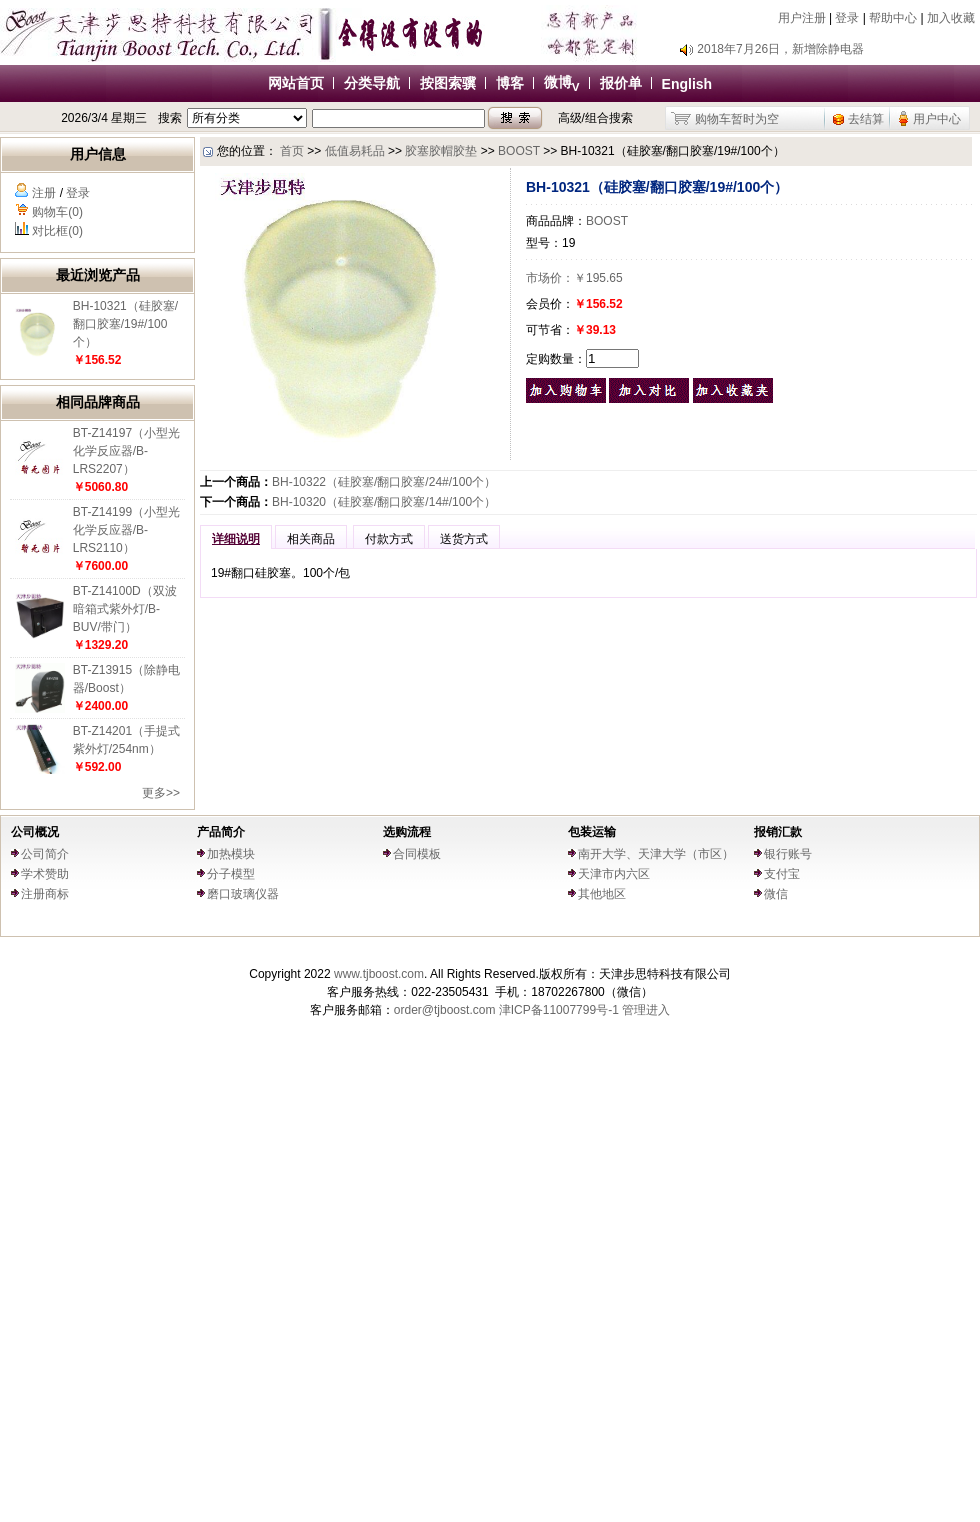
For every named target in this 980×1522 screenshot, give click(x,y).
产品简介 (221, 832)
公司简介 (45, 854)
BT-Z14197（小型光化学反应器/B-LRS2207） (126, 451)
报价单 (621, 83)
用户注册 (802, 18)
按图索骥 (448, 83)
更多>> (161, 793)
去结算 (866, 119)
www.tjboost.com (379, 974)
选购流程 (407, 832)
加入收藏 (951, 18)
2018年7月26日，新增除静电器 (780, 49)
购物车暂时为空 (737, 119)
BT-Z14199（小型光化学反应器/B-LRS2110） (126, 530)
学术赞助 (45, 874)
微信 (776, 894)
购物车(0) (57, 212)
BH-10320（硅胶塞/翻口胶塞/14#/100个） (384, 502)
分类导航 (372, 83)
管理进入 (646, 1010)
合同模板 (417, 854)
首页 (292, 151)
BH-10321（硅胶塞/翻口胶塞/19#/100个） (125, 324)
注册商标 (45, 894)
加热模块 (231, 854)
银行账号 (788, 854)
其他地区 (602, 894)
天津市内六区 (614, 874)
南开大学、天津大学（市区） (656, 854)
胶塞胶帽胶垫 (441, 151)
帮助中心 (893, 18)
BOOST (519, 151)
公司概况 (35, 832)
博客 (510, 83)
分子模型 (231, 874)
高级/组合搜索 (595, 118)
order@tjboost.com (445, 1010)
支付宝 (782, 874)
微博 (562, 82)
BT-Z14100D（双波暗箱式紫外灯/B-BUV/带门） (125, 609)
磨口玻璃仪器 (243, 894)
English (687, 84)
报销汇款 (778, 832)
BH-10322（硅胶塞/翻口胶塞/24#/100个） (384, 482)
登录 (847, 18)
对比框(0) (57, 231)
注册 (44, 193)
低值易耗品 (355, 151)
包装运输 (592, 832)
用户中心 (937, 119)
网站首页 (296, 83)
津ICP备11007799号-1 (559, 1010)
